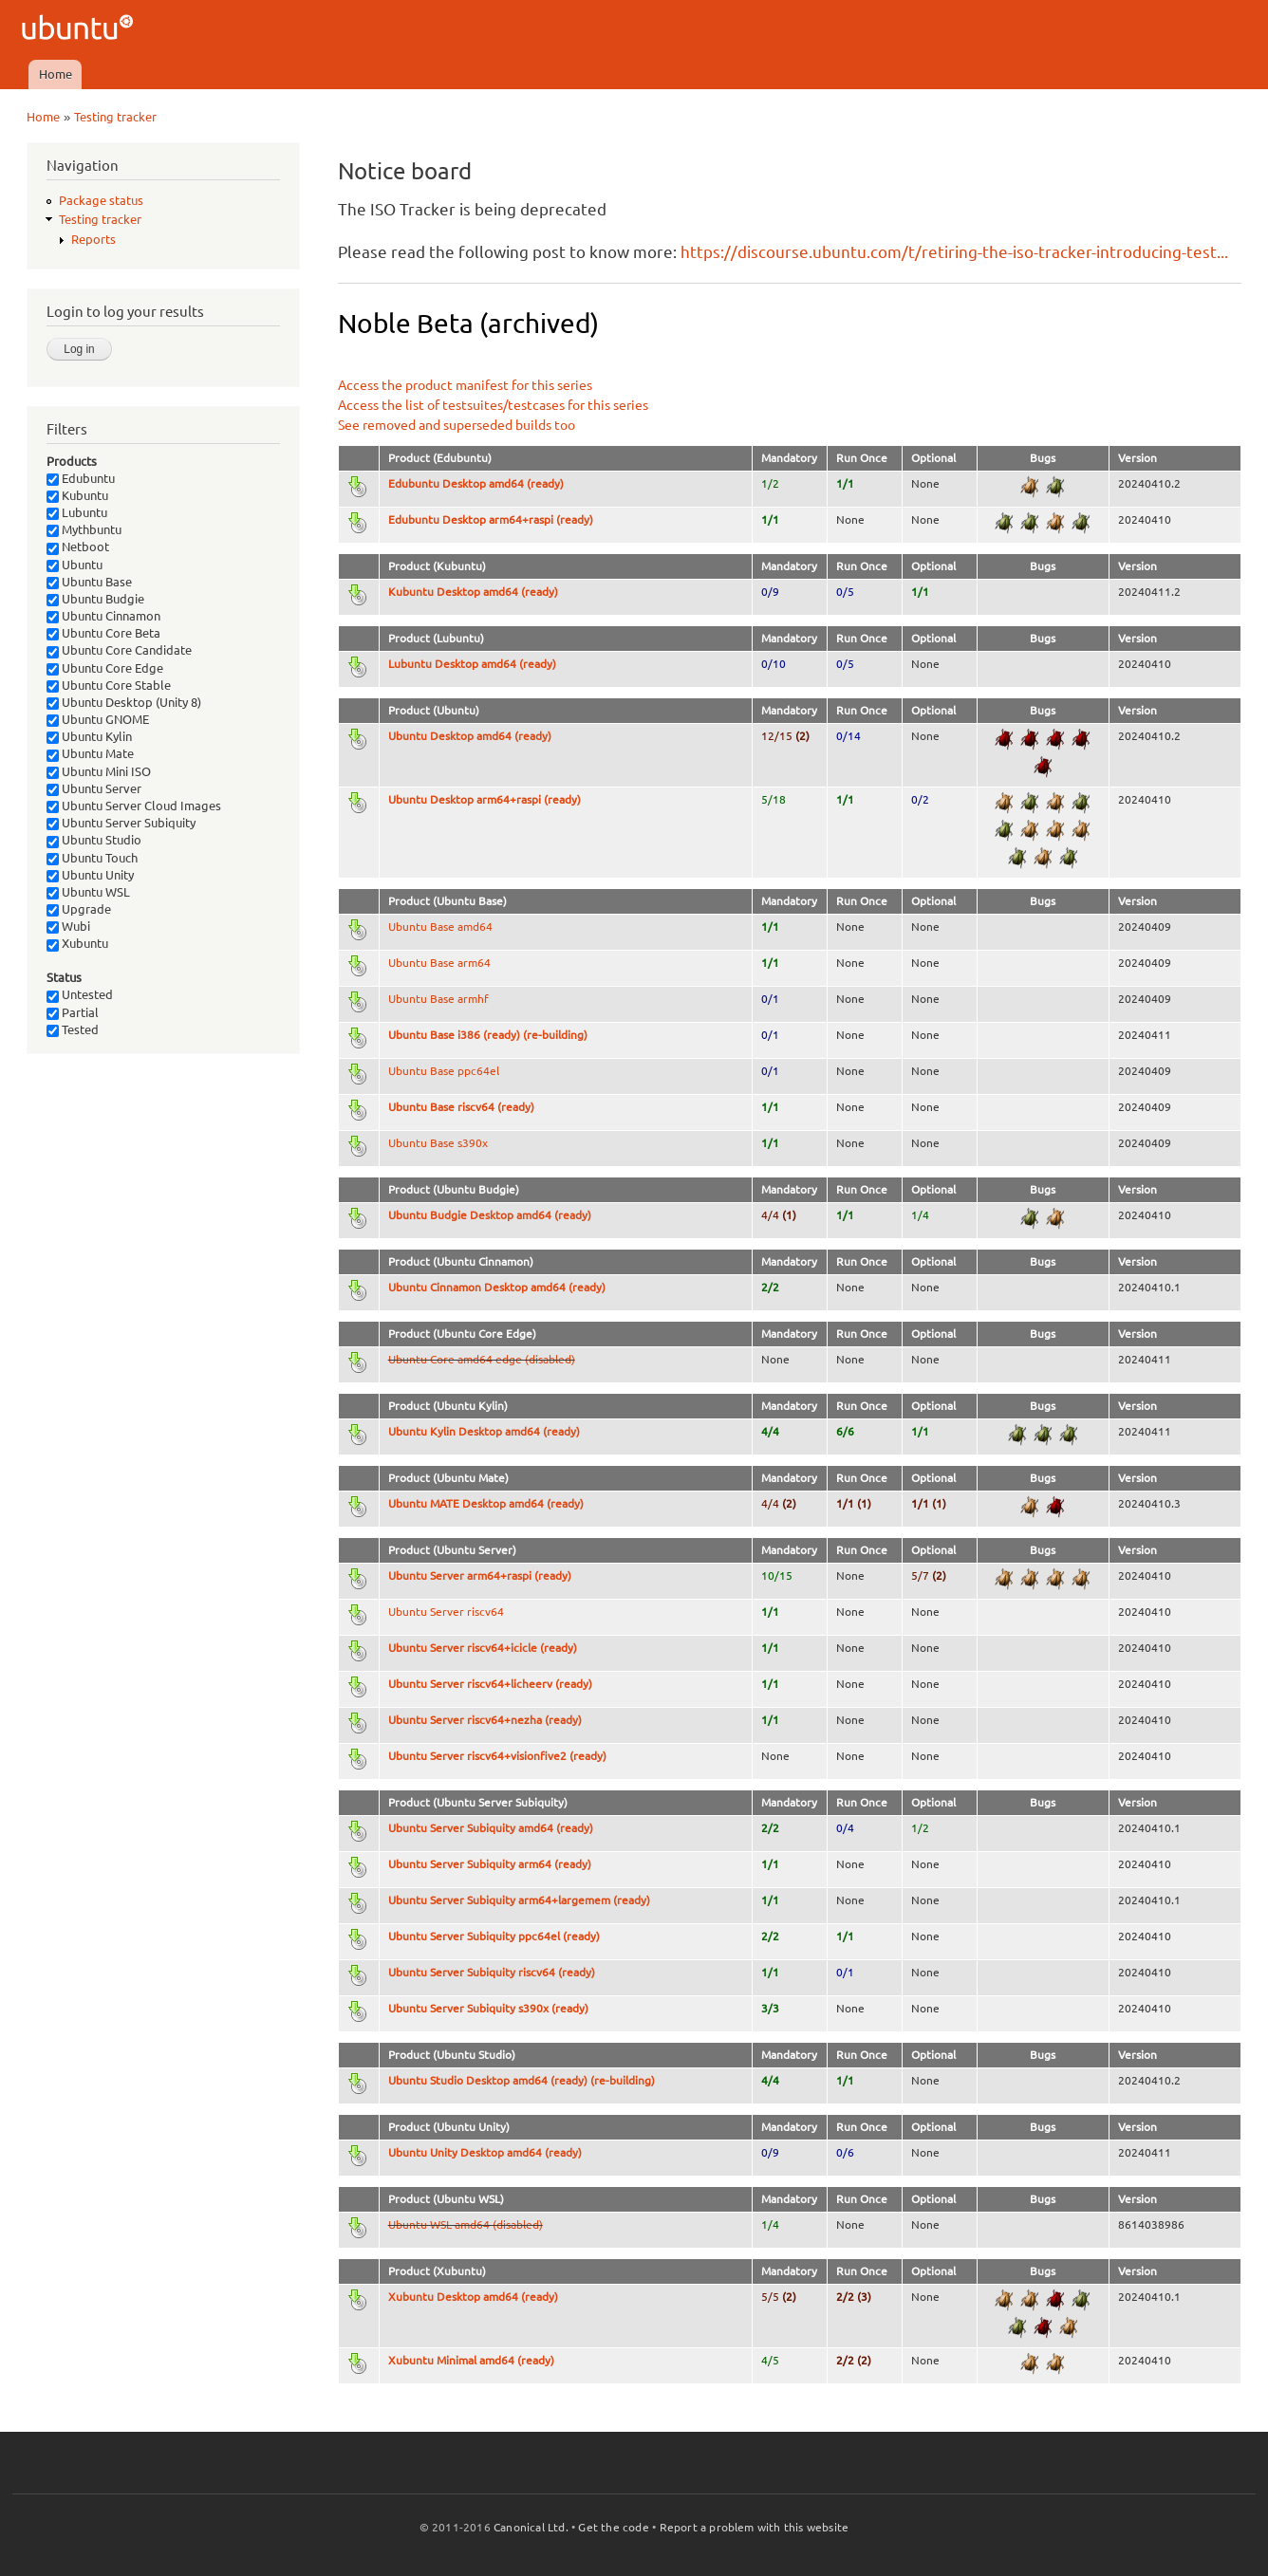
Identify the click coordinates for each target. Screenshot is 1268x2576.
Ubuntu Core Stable (109, 685)
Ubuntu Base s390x (438, 1143)
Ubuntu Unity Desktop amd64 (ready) (485, 2152)
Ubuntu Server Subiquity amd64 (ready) (490, 1828)
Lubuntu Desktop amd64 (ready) (472, 664)
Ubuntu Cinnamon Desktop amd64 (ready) (497, 1287)
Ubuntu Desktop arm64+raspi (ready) (484, 799)
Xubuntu (77, 943)
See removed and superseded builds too (456, 425)
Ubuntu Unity (90, 874)
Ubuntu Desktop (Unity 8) (124, 702)
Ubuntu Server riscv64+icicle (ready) (482, 1647)
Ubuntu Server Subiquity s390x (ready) (488, 2008)
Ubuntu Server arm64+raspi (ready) (479, 1575)
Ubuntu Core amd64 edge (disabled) (481, 1359)
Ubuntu (75, 564)
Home (55, 74)
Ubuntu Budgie (95, 598)
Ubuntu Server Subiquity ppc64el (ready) (494, 1936)
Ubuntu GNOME (98, 719)
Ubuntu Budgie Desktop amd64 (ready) (489, 1215)
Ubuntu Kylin (89, 736)
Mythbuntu (84, 529)
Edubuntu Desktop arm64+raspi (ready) (490, 519)
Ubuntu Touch (92, 857)
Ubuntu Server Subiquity (121, 822)
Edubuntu (81, 478)
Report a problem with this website (754, 2527)
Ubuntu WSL (88, 892)
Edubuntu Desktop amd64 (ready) (476, 483)
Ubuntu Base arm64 (439, 962)
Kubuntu (77, 495)
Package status (101, 200)
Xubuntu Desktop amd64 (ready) (473, 2296)
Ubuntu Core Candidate (119, 650)
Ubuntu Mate (90, 753)
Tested (73, 1029)
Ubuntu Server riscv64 (446, 1611)
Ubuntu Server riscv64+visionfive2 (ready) (497, 1756)
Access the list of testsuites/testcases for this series (493, 405)
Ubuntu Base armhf (438, 998)
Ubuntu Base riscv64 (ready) (461, 1107)
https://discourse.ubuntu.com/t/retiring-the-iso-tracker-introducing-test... (954, 252)
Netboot (78, 546)
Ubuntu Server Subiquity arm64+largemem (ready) (519, 1900)
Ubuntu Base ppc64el (443, 1071)
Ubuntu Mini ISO (99, 771)
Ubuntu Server (94, 788)
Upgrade (79, 909)
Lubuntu (77, 512)
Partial (73, 1012)
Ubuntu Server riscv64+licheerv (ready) (490, 1683)
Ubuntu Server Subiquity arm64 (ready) (489, 1864)
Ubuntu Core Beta (103, 632)
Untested (80, 994)
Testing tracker (115, 116)
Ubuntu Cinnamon (103, 615)
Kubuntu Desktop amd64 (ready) (473, 591)
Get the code (613, 2527)
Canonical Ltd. (531, 2527)
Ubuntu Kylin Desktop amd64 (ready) (484, 1431)
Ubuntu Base (89, 581)
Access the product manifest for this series (465, 385)
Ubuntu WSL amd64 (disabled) (465, 2224)
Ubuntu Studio (94, 839)
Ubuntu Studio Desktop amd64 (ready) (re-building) (521, 2080)
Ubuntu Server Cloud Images (134, 805)
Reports (93, 239)
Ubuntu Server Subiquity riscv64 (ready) (491, 1972)
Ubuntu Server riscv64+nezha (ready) (485, 1720)
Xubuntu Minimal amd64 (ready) (471, 2360)
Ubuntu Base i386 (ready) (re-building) (487, 1035)
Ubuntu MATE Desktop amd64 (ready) (486, 1503)
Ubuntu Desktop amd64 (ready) (469, 736)
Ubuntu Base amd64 (440, 926)
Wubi (68, 926)
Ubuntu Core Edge (105, 668)
